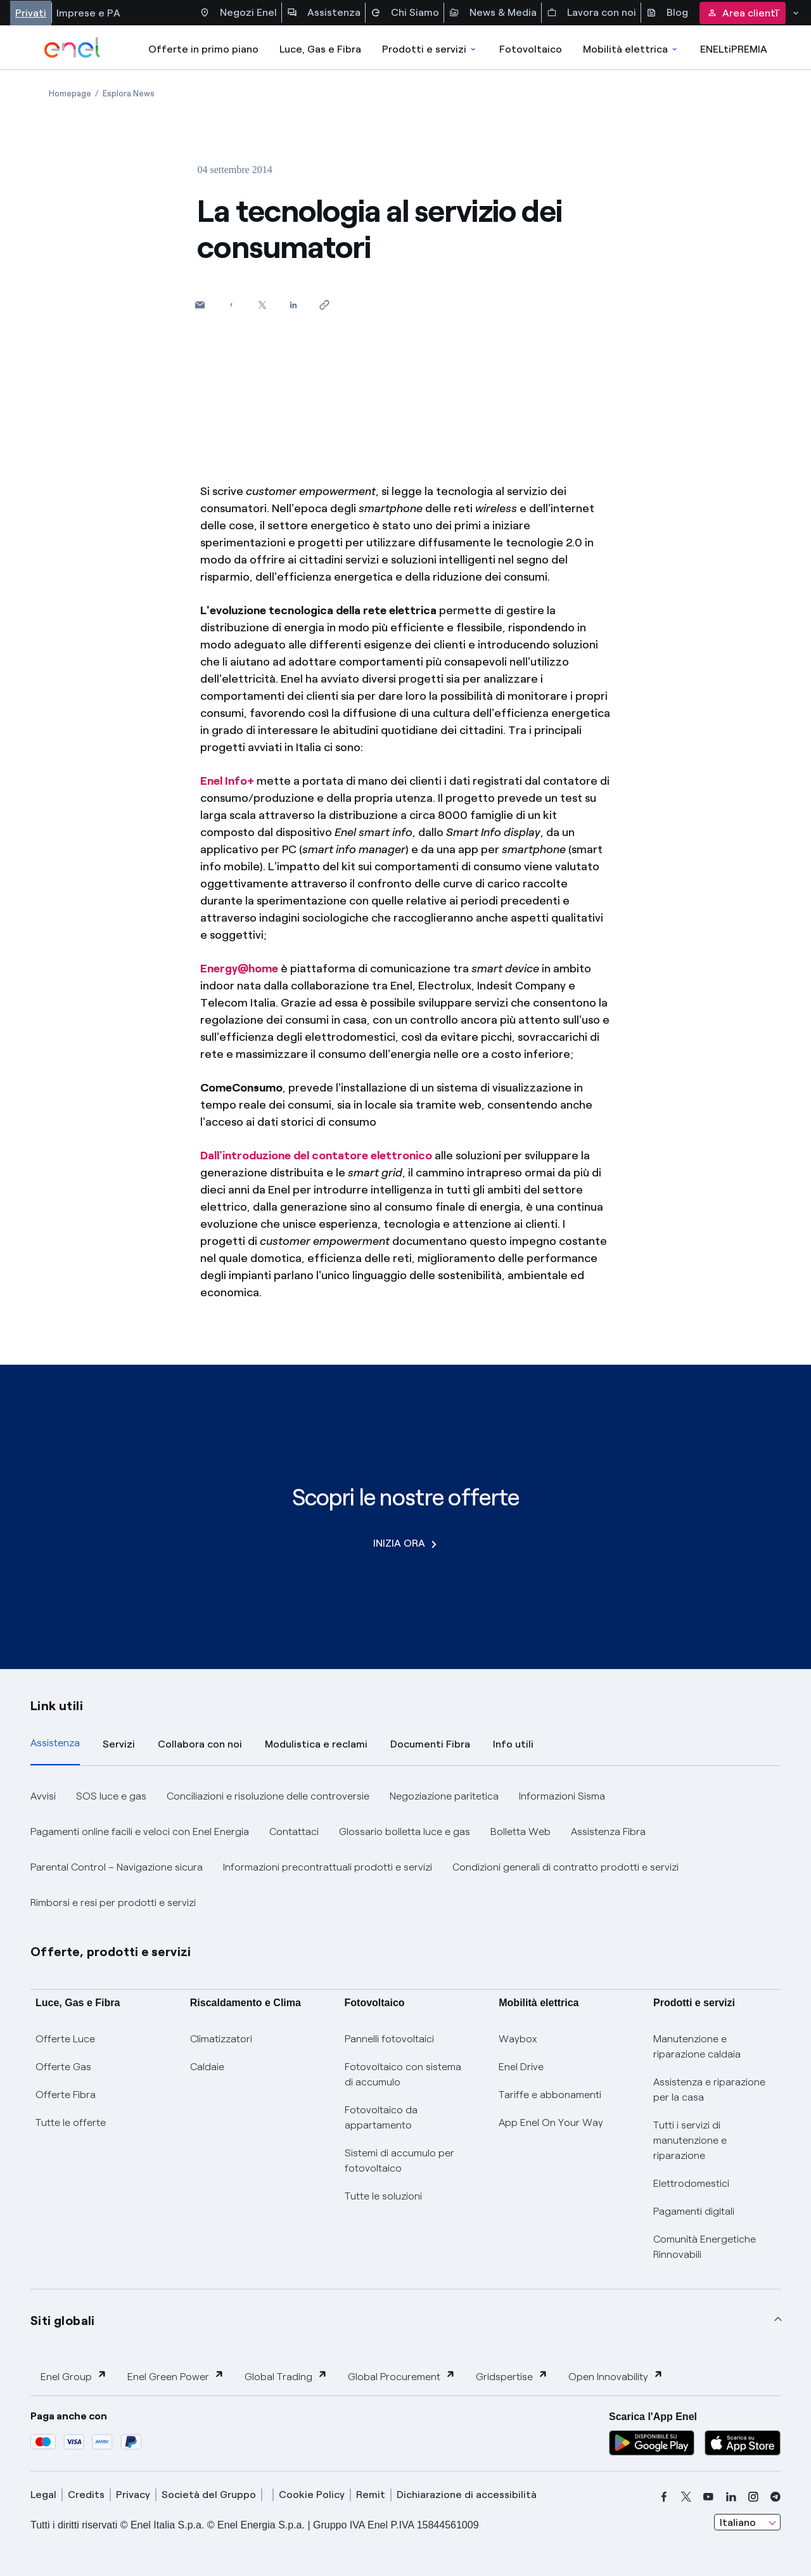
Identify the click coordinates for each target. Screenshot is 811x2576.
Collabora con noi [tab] (200, 1744)
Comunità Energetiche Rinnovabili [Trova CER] (704, 2246)
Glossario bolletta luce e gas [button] (404, 1832)
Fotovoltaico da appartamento (381, 2117)
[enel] (72, 47)
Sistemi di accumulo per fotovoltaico (399, 2160)
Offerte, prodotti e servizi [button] (110, 1951)
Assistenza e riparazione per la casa (709, 2089)
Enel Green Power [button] (175, 2376)
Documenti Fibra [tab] (430, 1744)
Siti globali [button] (62, 2320)
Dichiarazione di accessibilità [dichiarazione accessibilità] (467, 2495)
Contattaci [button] (294, 1832)
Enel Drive (521, 2067)
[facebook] (664, 2497)
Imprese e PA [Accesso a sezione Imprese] (88, 13)
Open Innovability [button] (615, 2376)
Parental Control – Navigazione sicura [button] (116, 1867)
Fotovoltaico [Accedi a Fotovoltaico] (530, 49)
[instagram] (753, 2497)
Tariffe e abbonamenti (550, 2095)
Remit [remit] (370, 2495)
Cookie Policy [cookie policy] (312, 2495)
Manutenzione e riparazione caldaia (697, 2046)
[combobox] (747, 2522)
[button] (200, 304)
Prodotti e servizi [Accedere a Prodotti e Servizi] (430, 49)
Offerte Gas (63, 2067)
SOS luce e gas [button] (111, 1796)
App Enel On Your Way (551, 2122)
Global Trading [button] (286, 2376)
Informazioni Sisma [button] (562, 1796)
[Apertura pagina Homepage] (70, 93)
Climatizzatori (221, 2039)
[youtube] (708, 2497)
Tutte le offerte (70, 2122)
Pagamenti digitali (693, 2211)
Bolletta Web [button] (520, 1832)
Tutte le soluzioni (383, 2196)
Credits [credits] (86, 2495)
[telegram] (775, 2497)
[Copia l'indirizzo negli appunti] (324, 304)
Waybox (518, 2039)
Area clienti (742, 13)
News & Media (493, 13)
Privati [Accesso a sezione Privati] (30, 13)
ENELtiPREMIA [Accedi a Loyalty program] (733, 49)
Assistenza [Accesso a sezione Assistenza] (324, 13)
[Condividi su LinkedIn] (293, 304)
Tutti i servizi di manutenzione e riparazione (690, 2140)
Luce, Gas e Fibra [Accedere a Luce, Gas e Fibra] (320, 49)
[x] (686, 2497)
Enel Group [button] (74, 2376)
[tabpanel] (405, 1850)
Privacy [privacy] (133, 2495)
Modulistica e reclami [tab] (316, 1744)
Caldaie (207, 2067)
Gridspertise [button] (512, 2376)
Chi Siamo (405, 13)
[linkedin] (731, 2497)
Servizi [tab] (119, 1744)
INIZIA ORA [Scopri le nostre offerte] (405, 1543)
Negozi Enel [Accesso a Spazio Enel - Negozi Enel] (238, 13)
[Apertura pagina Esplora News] (129, 93)
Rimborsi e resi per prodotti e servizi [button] (113, 1903)
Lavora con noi (591, 13)
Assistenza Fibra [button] (608, 1832)
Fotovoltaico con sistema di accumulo (403, 2074)
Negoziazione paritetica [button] (444, 1796)
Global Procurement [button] (402, 2376)
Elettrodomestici (691, 2183)
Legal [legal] (43, 2495)
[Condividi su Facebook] (231, 304)
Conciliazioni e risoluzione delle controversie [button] (268, 1796)
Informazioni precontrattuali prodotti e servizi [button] (327, 1867)
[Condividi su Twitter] (262, 304)
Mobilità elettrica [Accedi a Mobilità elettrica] (631, 49)
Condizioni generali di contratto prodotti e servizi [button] (565, 1867)
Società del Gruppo (209, 2495)
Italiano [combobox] (738, 2522)
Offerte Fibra (65, 2095)
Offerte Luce (65, 2039)
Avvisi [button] (43, 1796)
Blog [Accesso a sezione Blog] (667, 13)
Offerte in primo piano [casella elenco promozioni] (203, 49)
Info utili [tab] (513, 1744)
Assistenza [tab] (55, 1743)
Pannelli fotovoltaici (389, 2039)
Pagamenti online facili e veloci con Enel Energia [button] (139, 1832)
